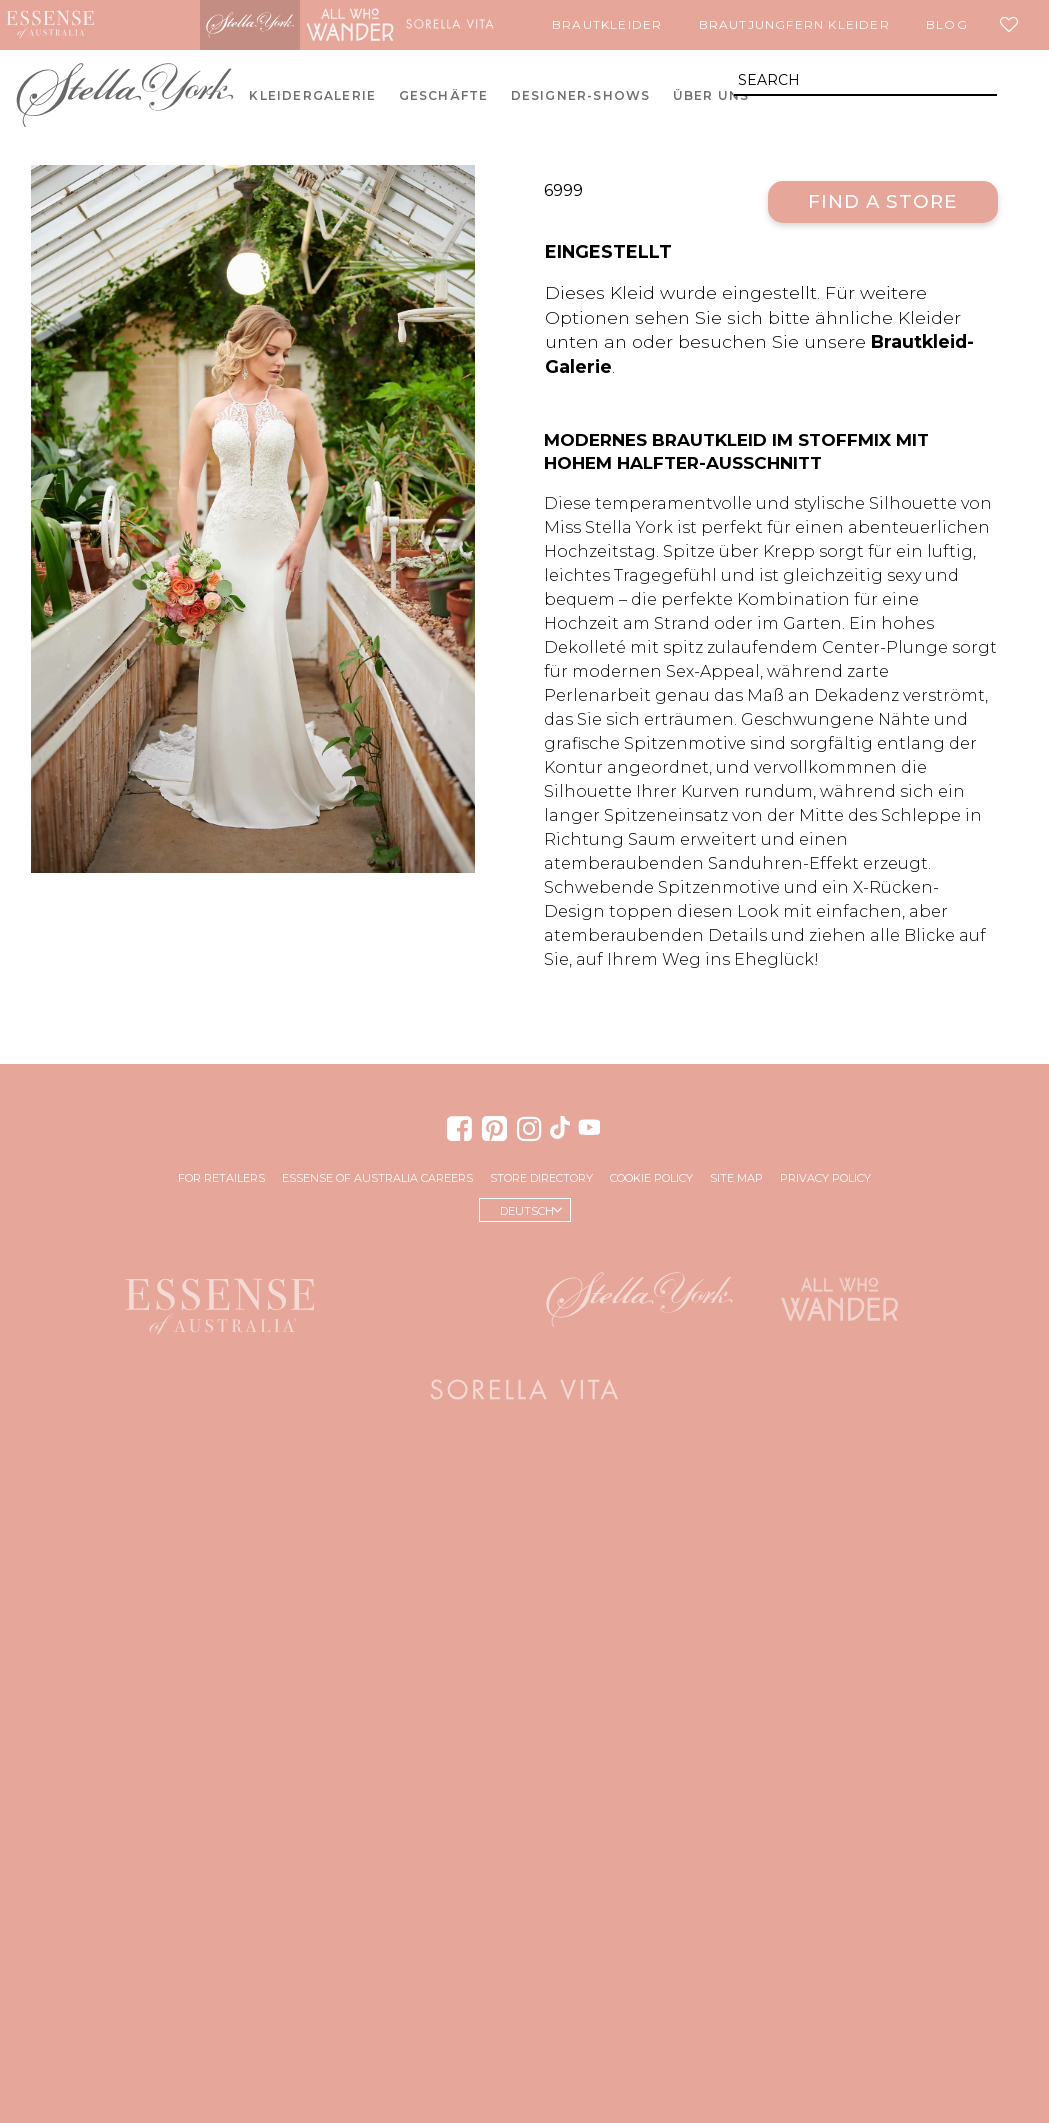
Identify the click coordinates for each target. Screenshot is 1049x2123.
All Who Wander (350, 25)
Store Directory (541, 1178)
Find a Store (882, 201)
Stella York (250, 25)
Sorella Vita (450, 25)
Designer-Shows (581, 95)
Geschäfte (444, 95)
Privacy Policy (825, 1178)
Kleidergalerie (312, 95)
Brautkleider (607, 24)
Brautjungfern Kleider (794, 24)
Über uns (711, 95)
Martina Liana (150, 25)
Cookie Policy (651, 1178)
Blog (947, 24)
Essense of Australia (50, 25)
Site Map (736, 1178)
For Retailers (221, 1178)
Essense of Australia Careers (377, 1178)
